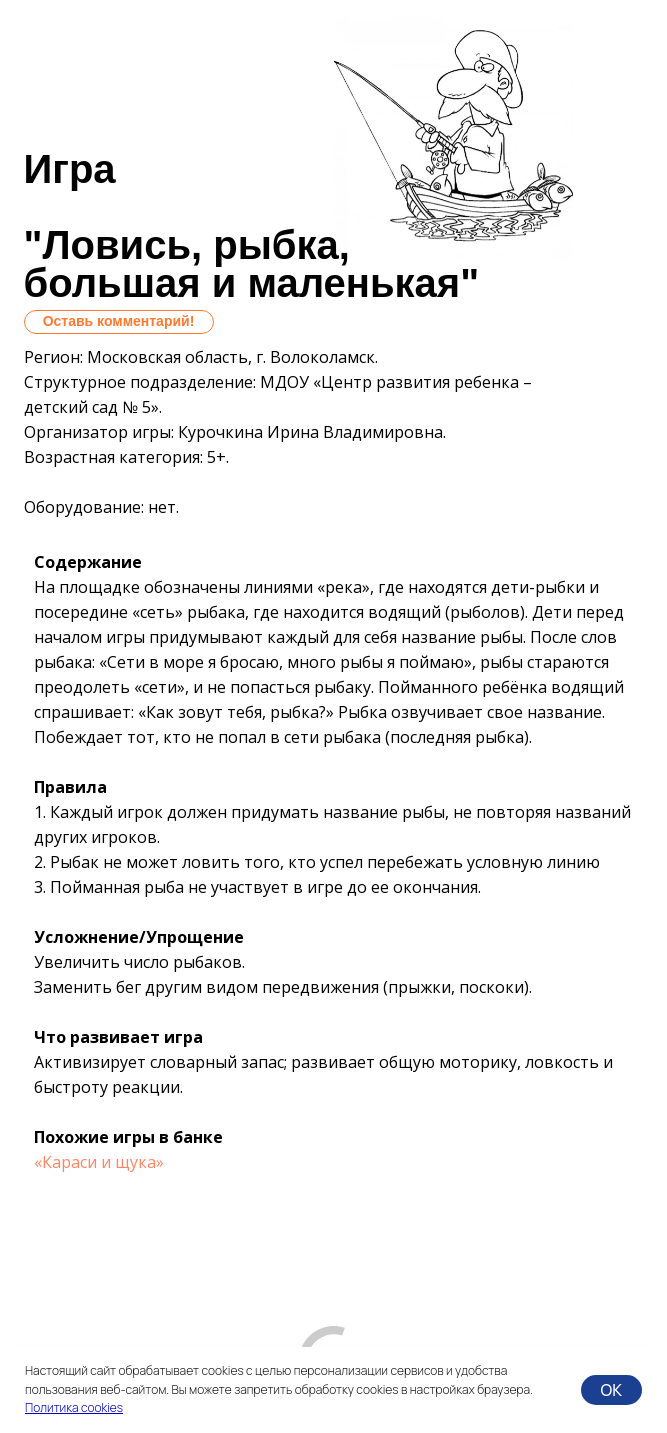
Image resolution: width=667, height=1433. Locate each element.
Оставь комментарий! (119, 321)
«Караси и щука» (99, 1162)
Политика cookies (74, 1407)
